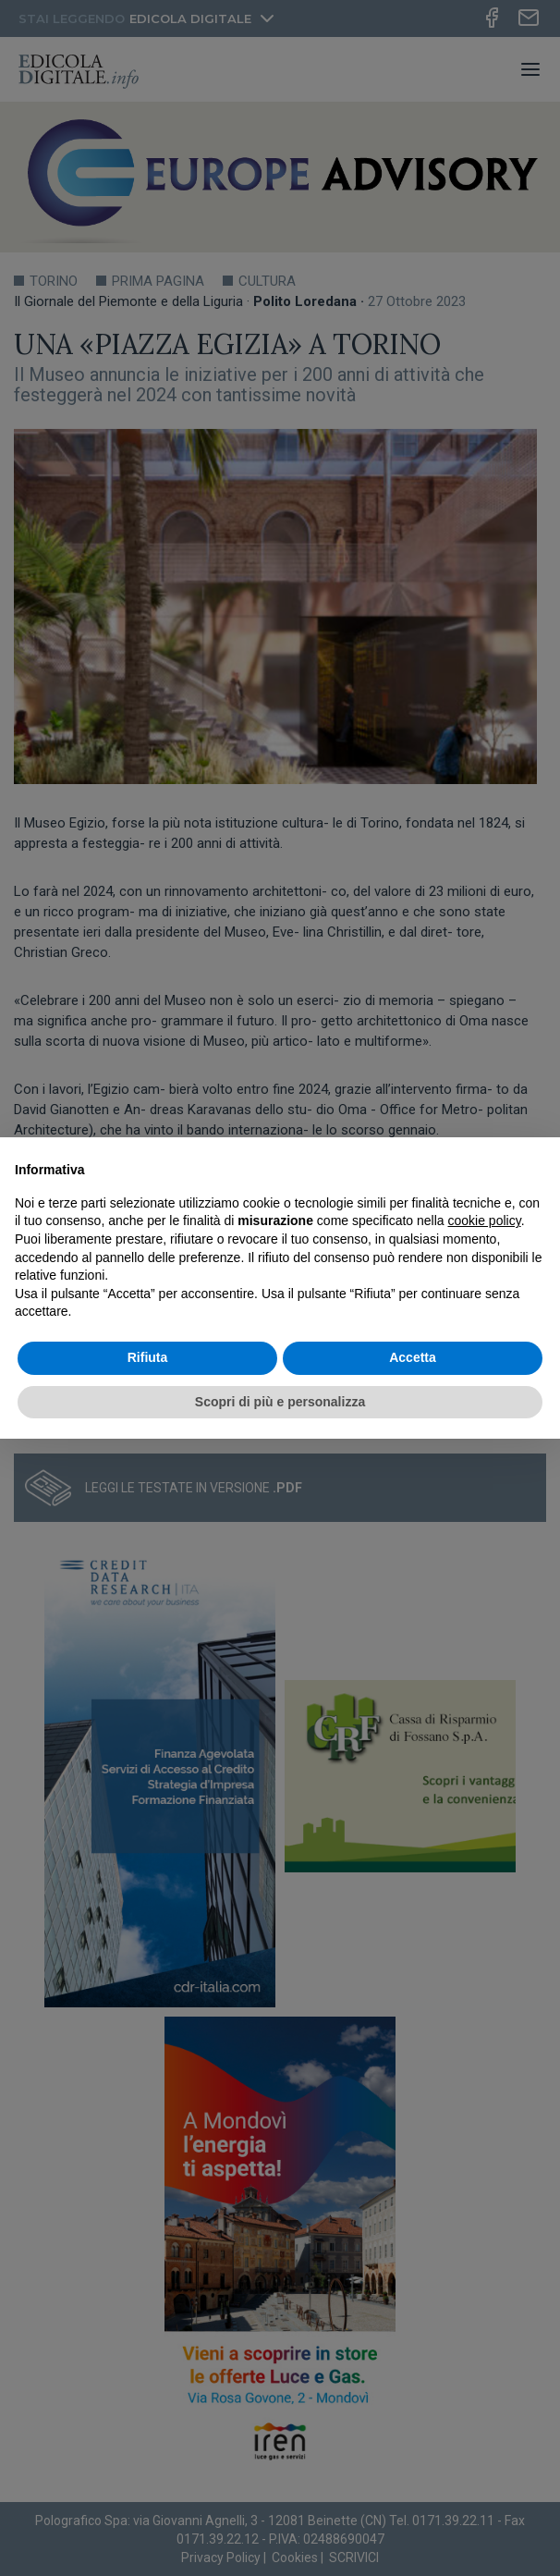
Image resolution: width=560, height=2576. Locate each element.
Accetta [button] (412, 1357)
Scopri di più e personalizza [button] (280, 1401)
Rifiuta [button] (148, 1357)
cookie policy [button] (484, 1220)
